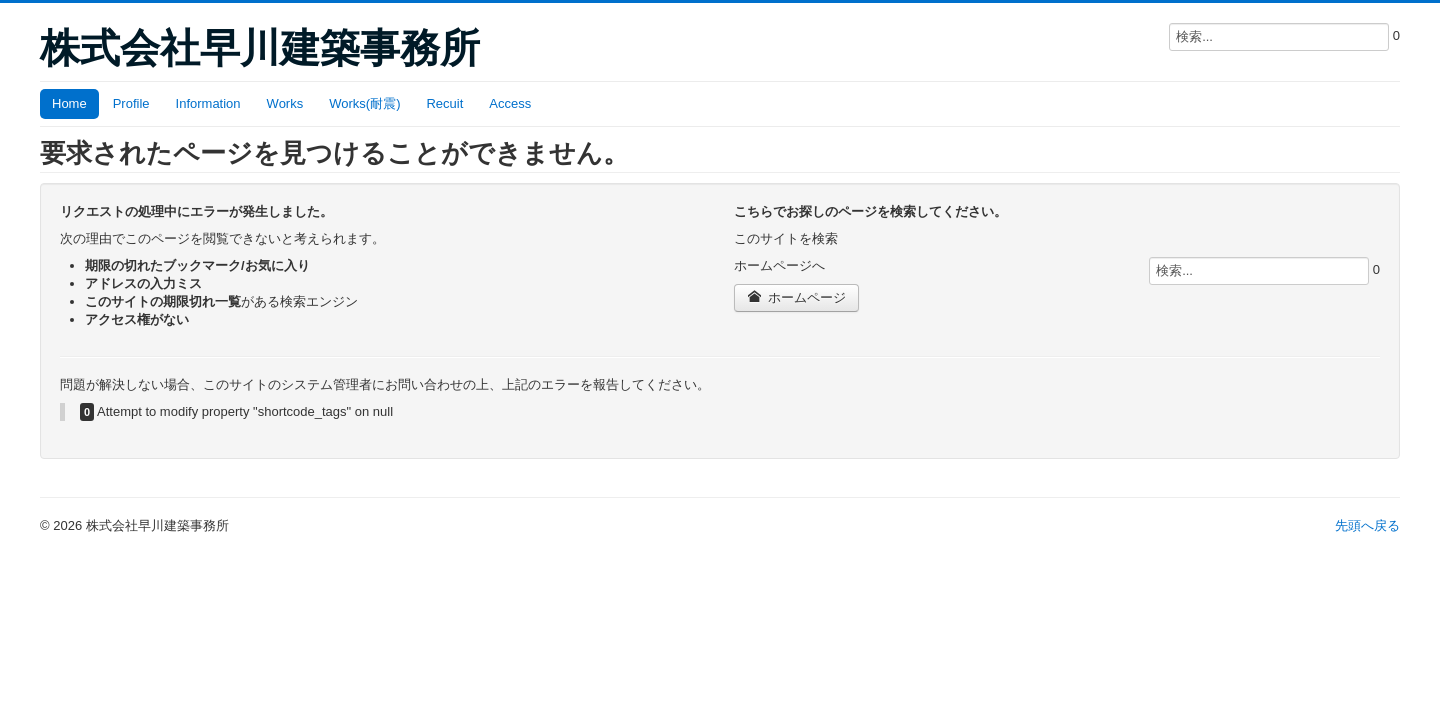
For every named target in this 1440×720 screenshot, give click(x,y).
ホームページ (796, 297)
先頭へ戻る (1367, 525)
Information (208, 103)
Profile (131, 103)
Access (510, 103)
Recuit (444, 103)
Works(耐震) (364, 103)
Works (285, 103)
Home (69, 103)
